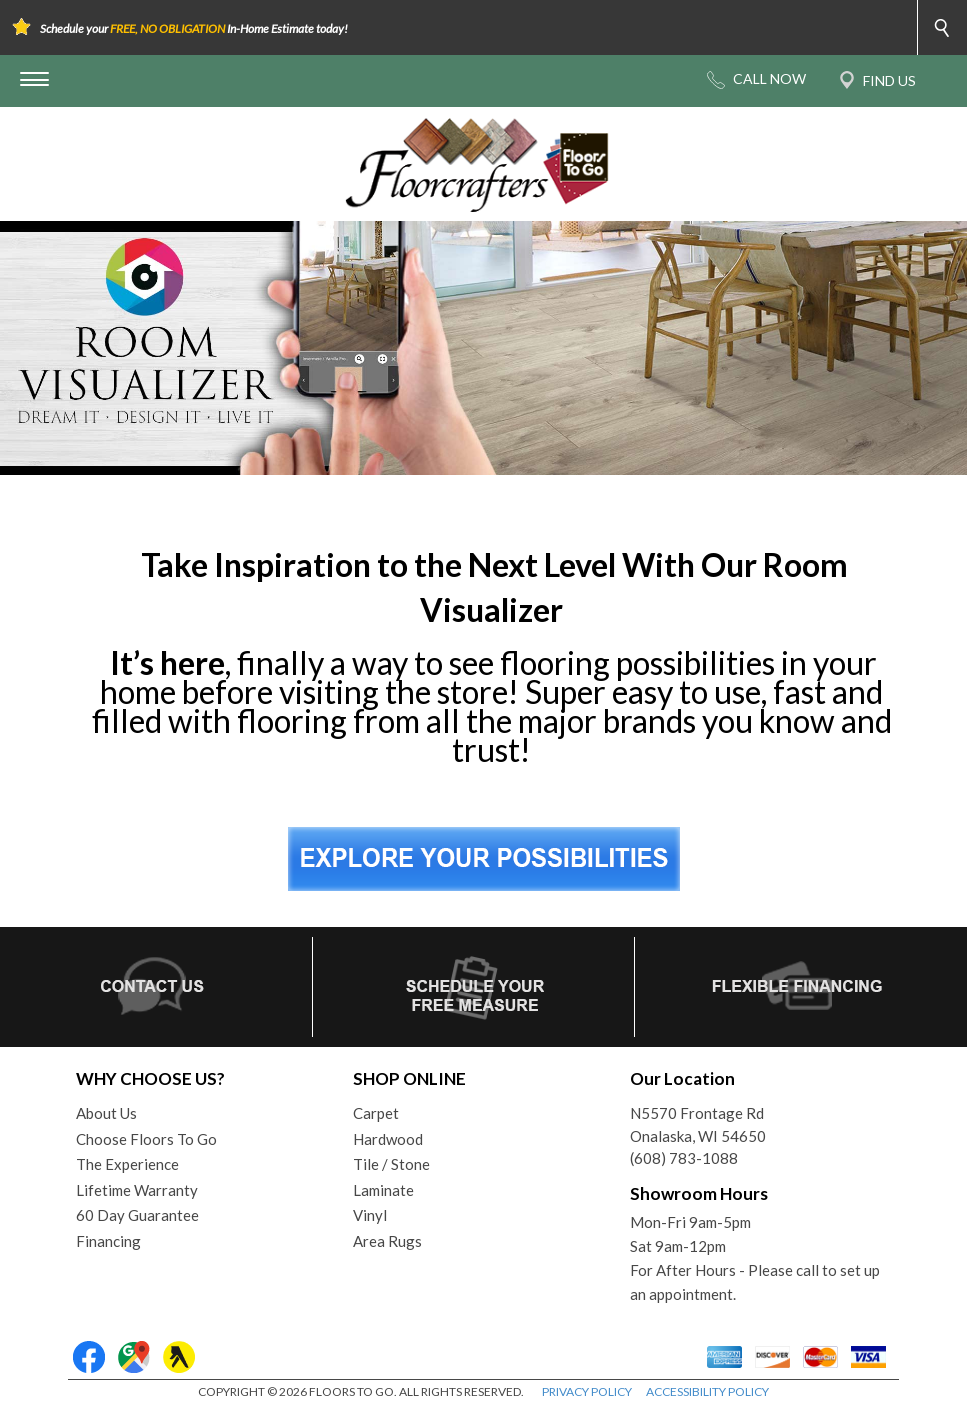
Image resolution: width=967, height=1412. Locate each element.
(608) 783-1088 (684, 1158)
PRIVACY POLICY (587, 1391)
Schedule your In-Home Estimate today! (194, 28)
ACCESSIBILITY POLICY (707, 1391)
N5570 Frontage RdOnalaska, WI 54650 (698, 1124)
